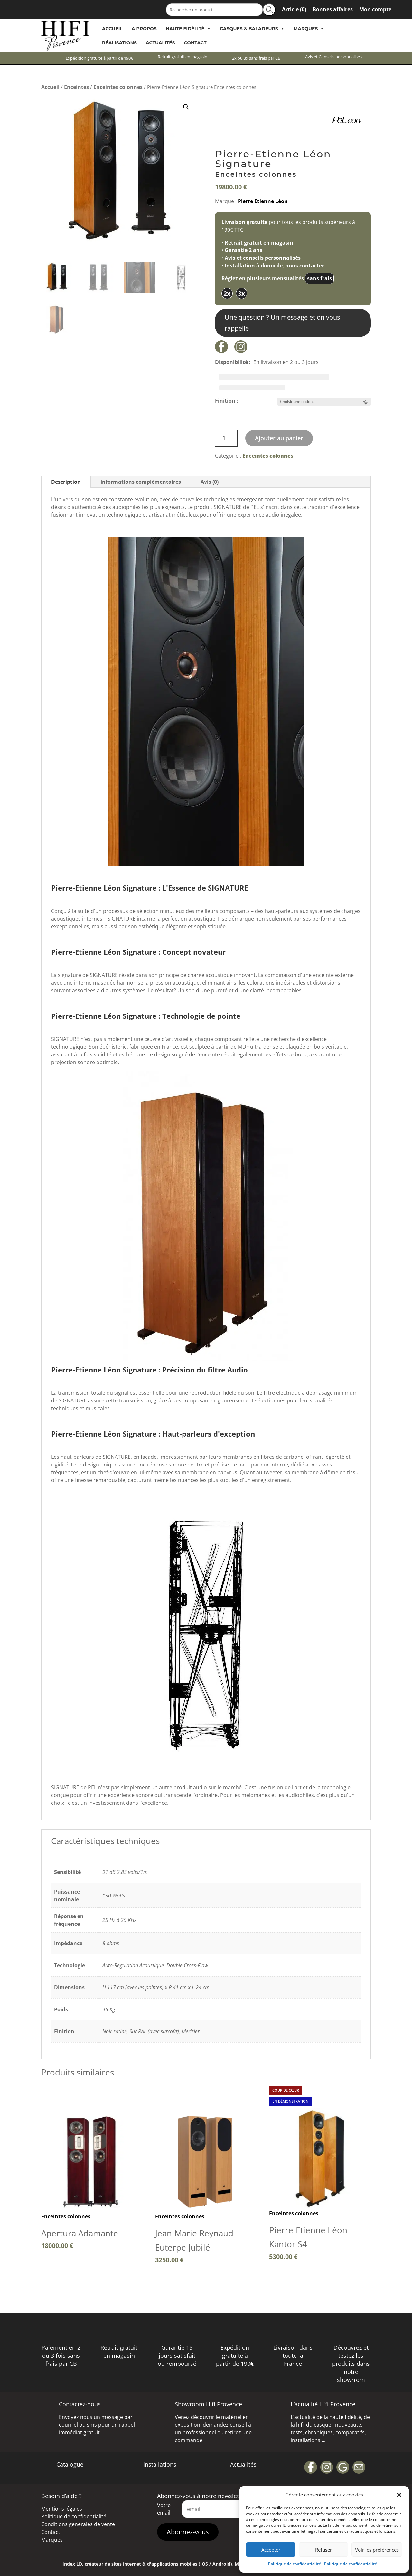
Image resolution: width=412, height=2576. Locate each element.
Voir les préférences (377, 2549)
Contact (195, 43)
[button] (399, 2495)
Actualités (160, 43)
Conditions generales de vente (78, 2524)
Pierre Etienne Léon (263, 201)
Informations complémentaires (140, 481)
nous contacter (304, 265)
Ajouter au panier (279, 438)
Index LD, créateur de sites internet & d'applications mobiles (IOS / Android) (147, 2564)
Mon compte (375, 9)
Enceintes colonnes (118, 86)
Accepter (270, 2549)
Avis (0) (210, 481)
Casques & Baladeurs (252, 28)
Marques (309, 28)
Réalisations (119, 43)
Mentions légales (61, 2508)
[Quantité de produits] (226, 438)
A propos (144, 29)
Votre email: (164, 2509)
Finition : (226, 400)
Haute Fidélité (188, 28)
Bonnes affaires (333, 9)
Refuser (323, 2549)
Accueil (112, 29)
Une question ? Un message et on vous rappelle (282, 323)
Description (66, 481)
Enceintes (76, 86)
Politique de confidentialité (294, 2564)
